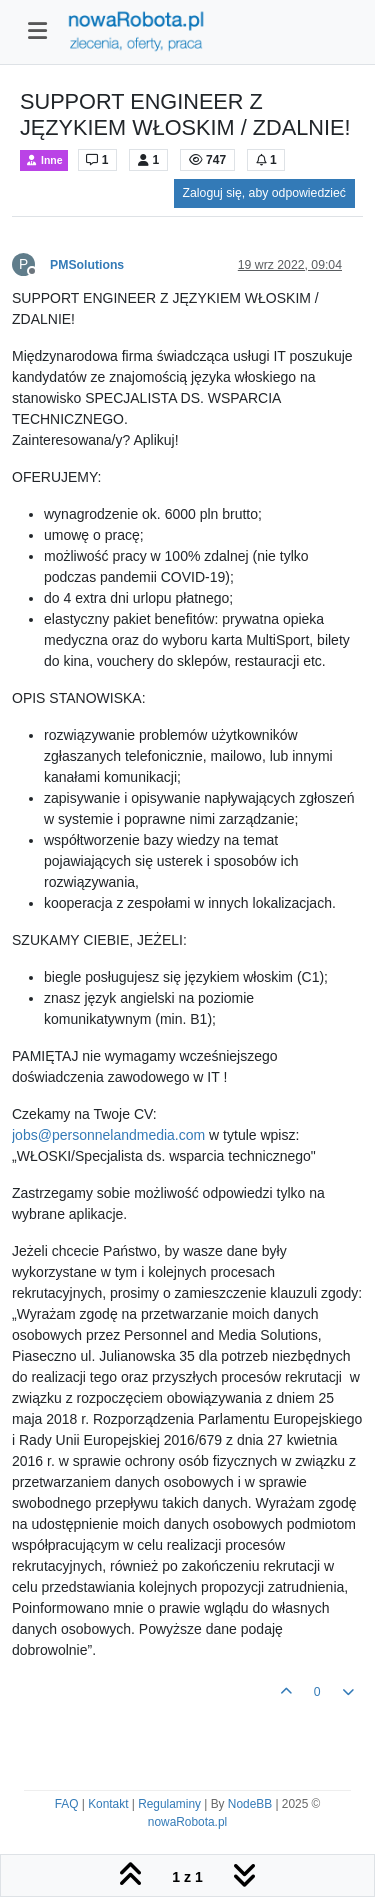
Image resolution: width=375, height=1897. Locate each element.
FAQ (67, 1804)
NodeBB (250, 1804)
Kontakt (108, 1804)
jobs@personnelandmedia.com (108, 1135)
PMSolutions (87, 265)
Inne (44, 160)
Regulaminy (169, 1804)
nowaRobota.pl (187, 1822)
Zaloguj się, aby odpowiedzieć (264, 193)
